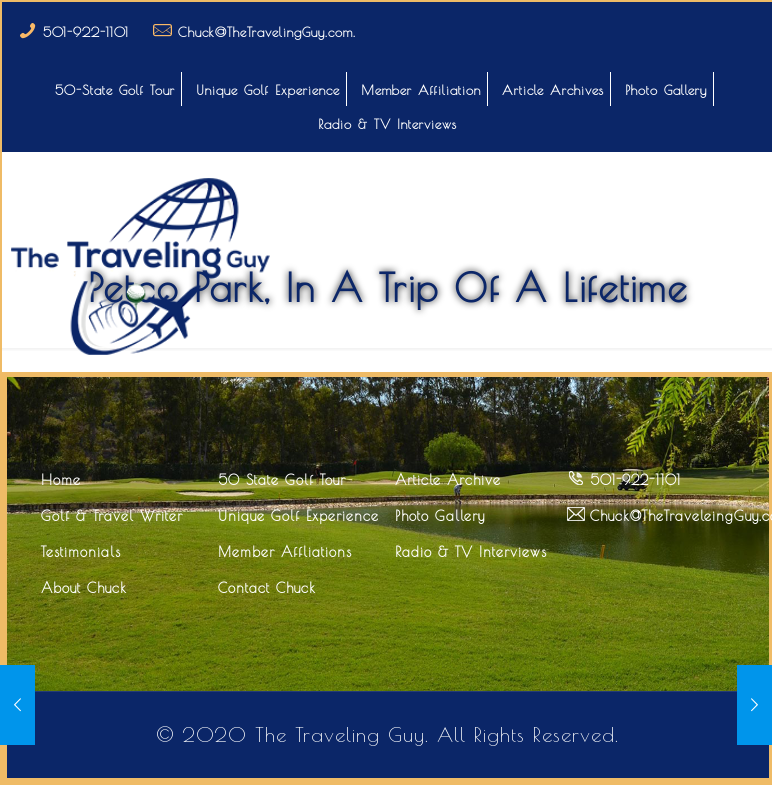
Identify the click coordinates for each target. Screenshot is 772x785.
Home (61, 480)
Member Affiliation (421, 90)
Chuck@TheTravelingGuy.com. (267, 32)
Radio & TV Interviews (387, 124)
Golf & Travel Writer (112, 516)
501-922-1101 (86, 32)
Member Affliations (285, 552)
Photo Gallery (666, 90)
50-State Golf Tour (115, 90)
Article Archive (448, 480)
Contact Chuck (267, 588)
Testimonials (81, 552)
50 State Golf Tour (282, 480)
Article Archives (553, 90)
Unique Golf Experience (268, 90)
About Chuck (84, 588)
